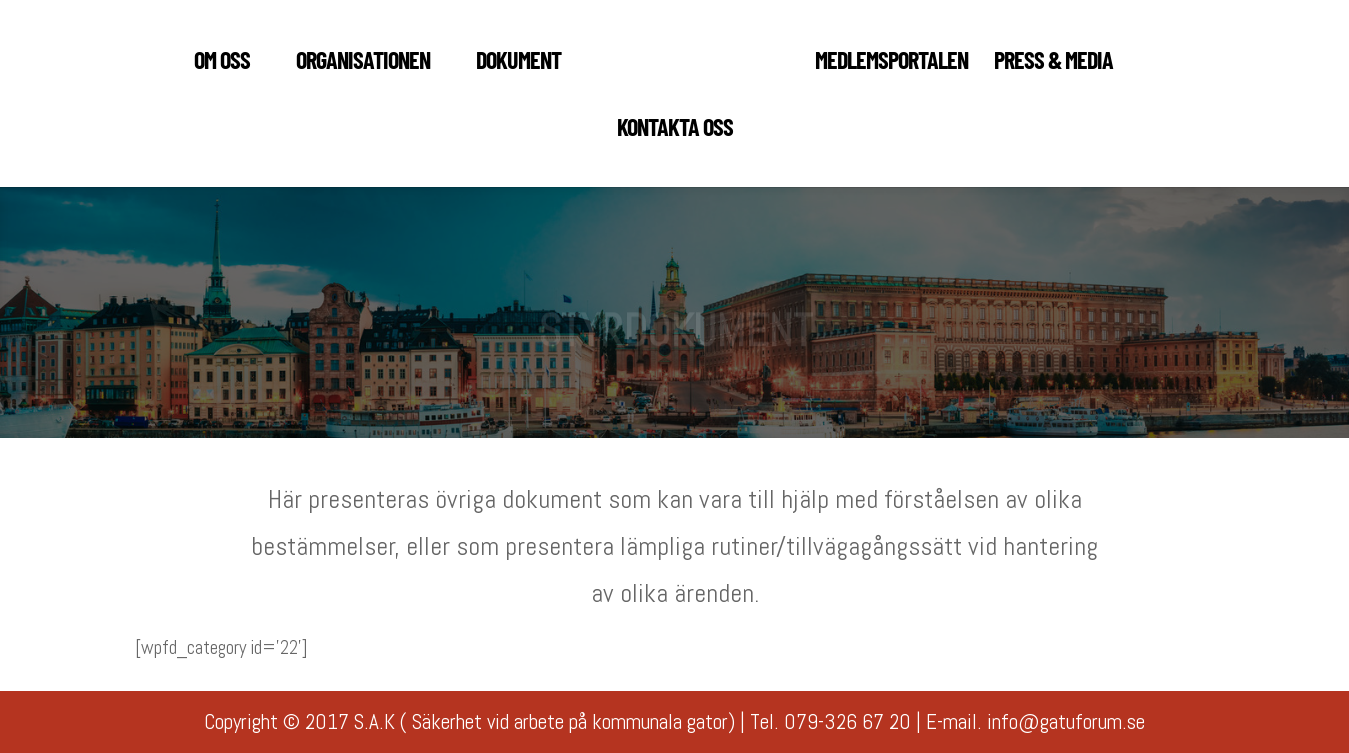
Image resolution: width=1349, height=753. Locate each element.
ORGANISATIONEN (363, 63)
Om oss (222, 63)
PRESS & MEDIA (1053, 63)
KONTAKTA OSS (675, 130)
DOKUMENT (518, 63)
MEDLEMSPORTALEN (891, 63)
